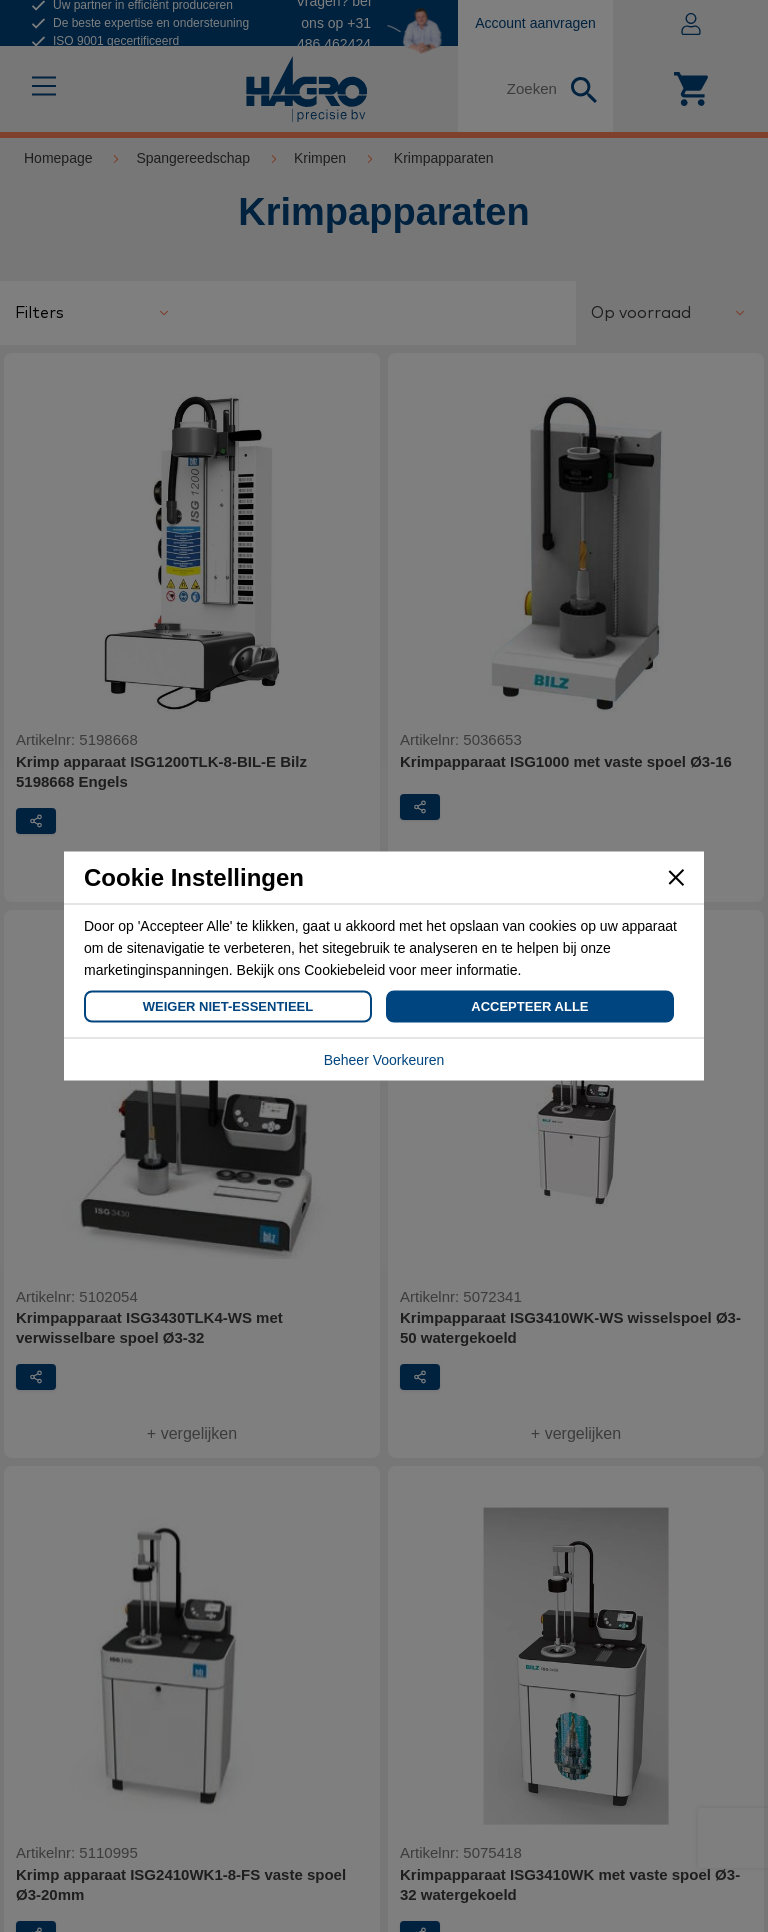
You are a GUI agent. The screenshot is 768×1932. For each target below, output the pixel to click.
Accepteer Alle (529, 1006)
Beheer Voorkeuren (384, 1060)
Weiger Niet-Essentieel (228, 1006)
